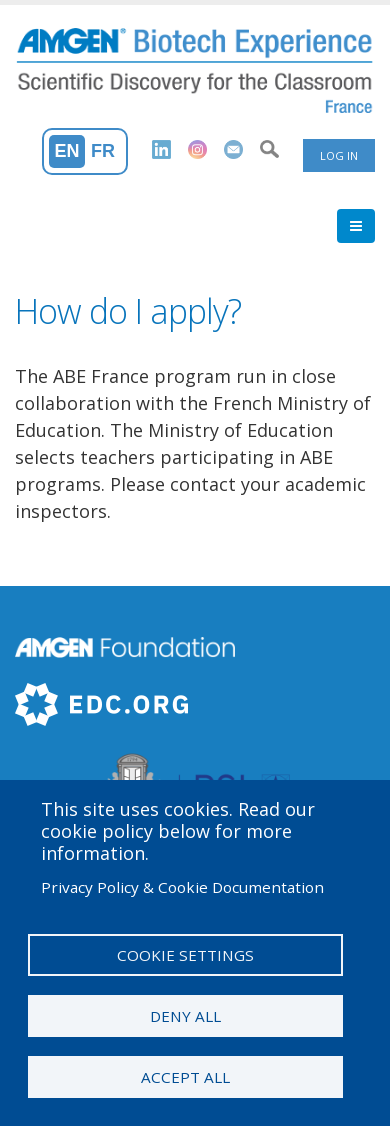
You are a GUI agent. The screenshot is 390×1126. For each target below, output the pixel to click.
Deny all (185, 1016)
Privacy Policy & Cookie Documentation (182, 887)
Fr (103, 151)
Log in (339, 155)
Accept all (185, 1077)
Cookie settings (185, 955)
